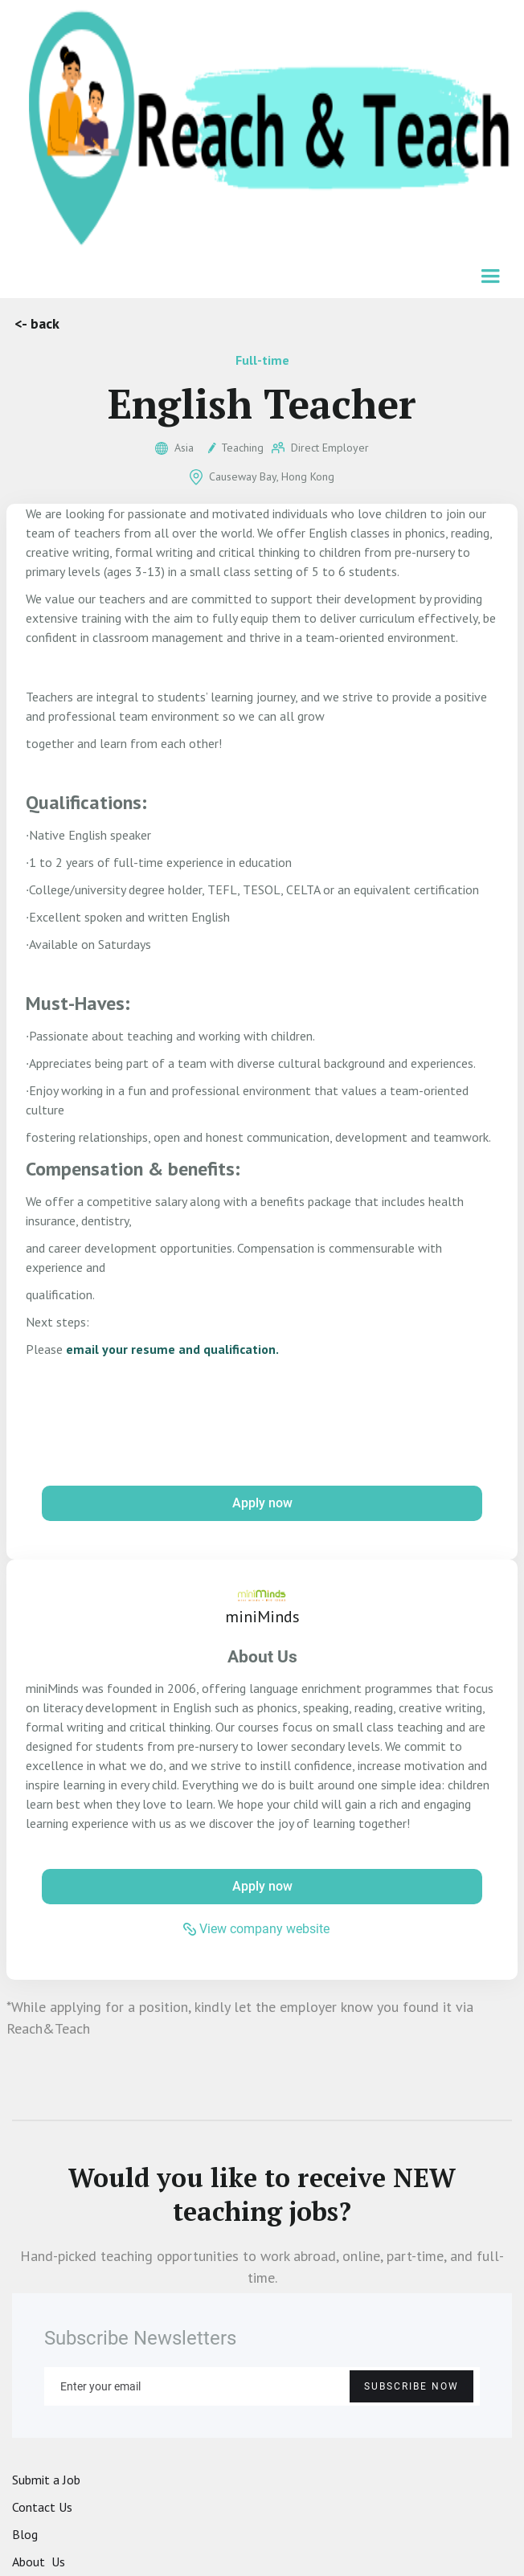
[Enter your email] (262, 2386)
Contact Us (42, 2507)
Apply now (262, 1503)
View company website (264, 1928)
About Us (38, 2562)
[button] (492, 278)
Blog (25, 2534)
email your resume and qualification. (172, 1349)
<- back (36, 323)
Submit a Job (46, 2480)
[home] (262, 129)
